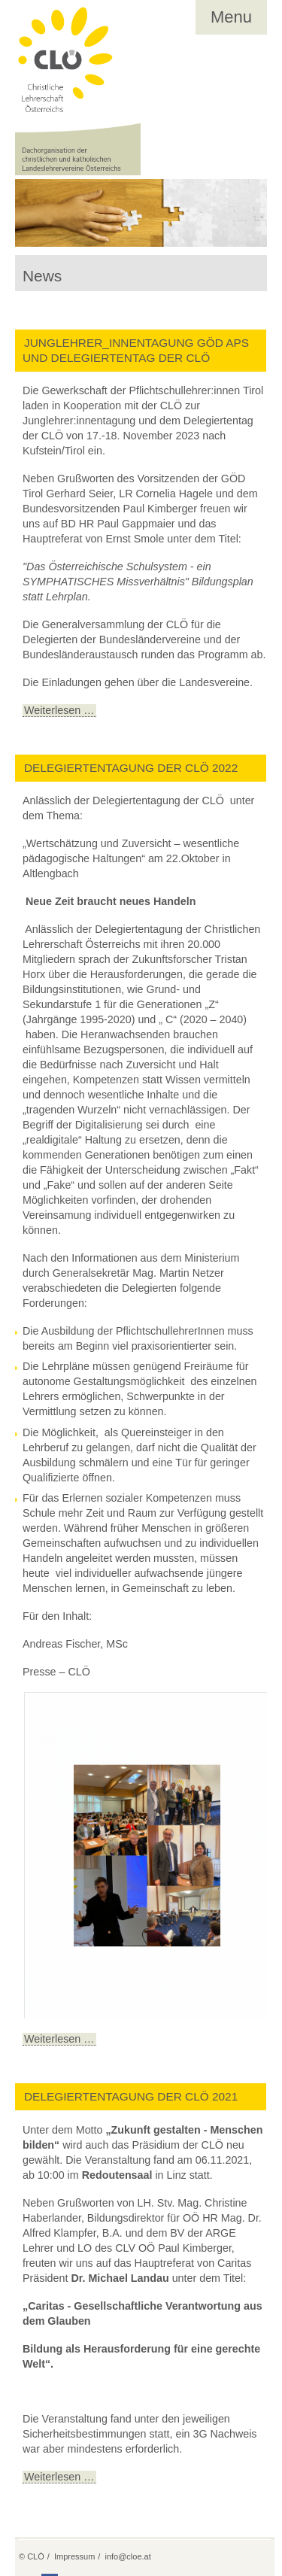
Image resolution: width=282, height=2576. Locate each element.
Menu (231, 17)
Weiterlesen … (59, 710)
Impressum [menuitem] (74, 2556)
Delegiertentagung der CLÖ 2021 (131, 2096)
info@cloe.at (127, 2556)
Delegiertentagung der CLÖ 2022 (131, 767)
